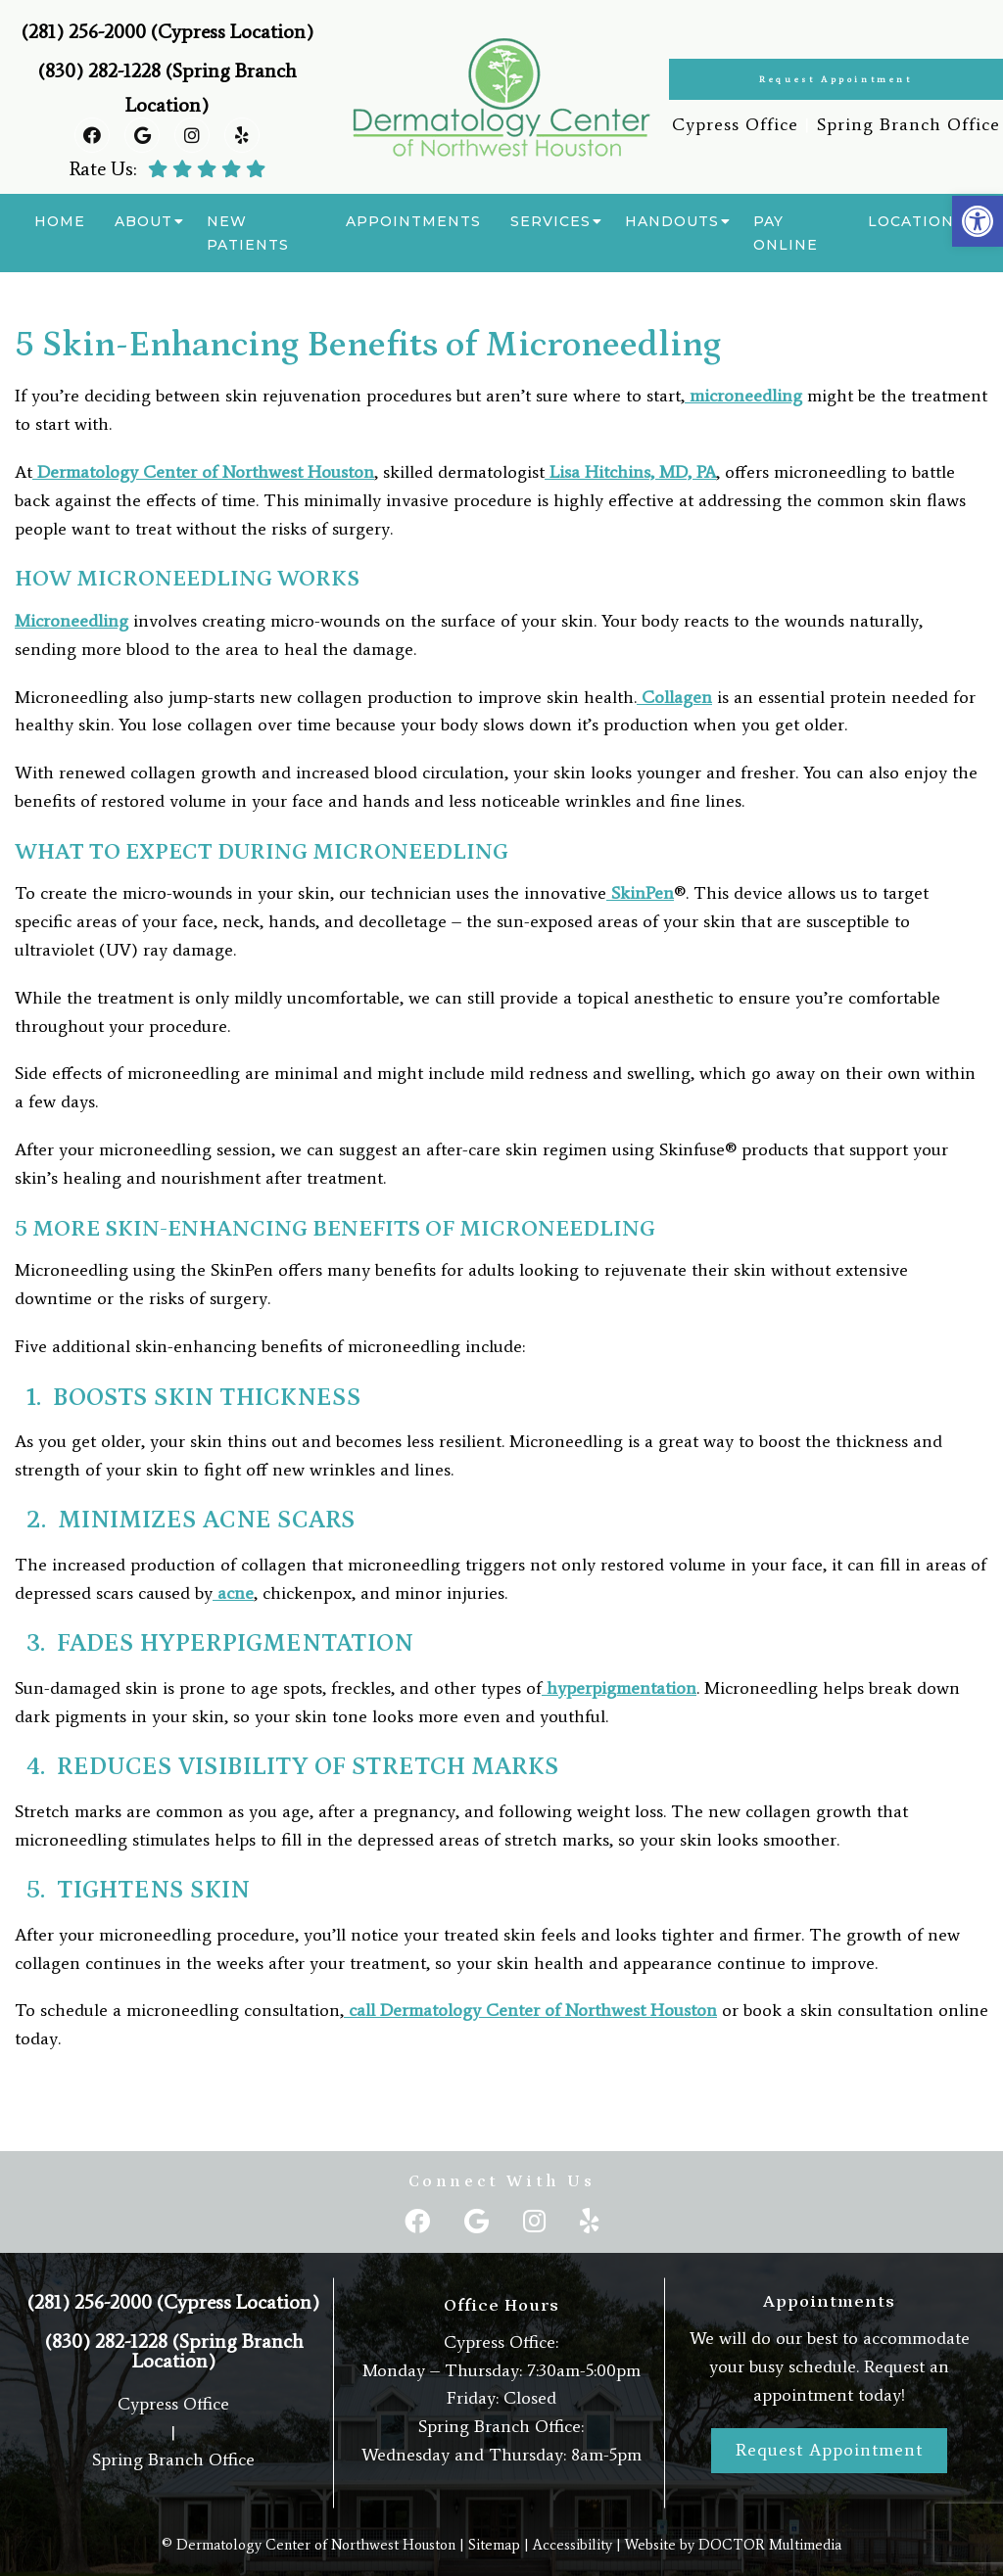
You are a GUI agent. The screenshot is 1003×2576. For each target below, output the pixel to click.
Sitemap (494, 2544)
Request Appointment (835, 78)
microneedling (743, 395)
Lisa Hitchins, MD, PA (630, 472)
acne (233, 1593)
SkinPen (640, 893)
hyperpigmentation (619, 1688)
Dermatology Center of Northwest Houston (203, 472)
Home (59, 221)
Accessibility (572, 2544)
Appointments (413, 221)
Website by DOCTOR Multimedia (733, 2544)
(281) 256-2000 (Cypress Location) (167, 31)
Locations (916, 221)
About (143, 221)
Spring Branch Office (908, 124)
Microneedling (71, 621)
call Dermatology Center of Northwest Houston (530, 2010)
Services (550, 221)
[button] (977, 221)
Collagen (674, 697)
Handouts (672, 221)
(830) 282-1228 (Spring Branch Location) (174, 2350)
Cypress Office (735, 124)
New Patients (248, 233)
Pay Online (785, 233)
